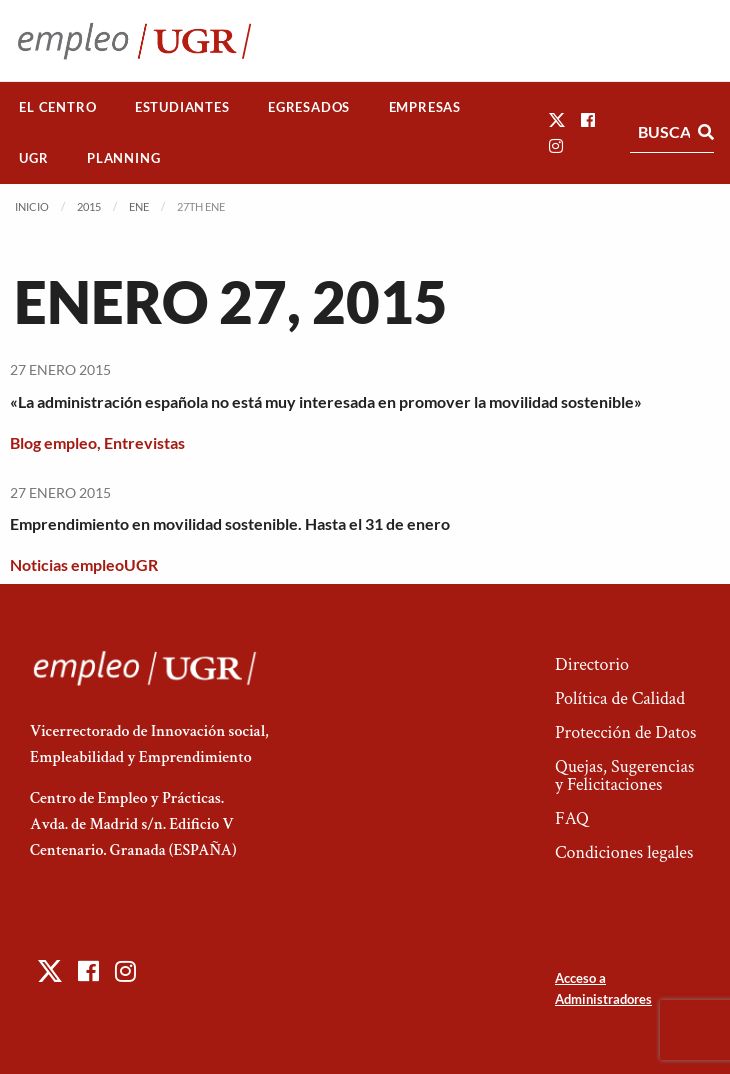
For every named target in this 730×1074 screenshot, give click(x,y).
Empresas (425, 107)
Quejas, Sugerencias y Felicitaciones (624, 775)
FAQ (572, 818)
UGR (33, 158)
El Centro (57, 107)
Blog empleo (53, 442)
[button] (557, 119)
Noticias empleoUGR (84, 564)
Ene (139, 206)
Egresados (309, 107)
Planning (123, 158)
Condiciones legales (624, 852)
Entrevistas (144, 442)
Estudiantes (182, 107)
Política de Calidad (620, 698)
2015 (89, 206)
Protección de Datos (625, 732)
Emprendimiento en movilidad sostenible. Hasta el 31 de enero (230, 523)
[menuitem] (58, 107)
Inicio (32, 206)
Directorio (592, 664)
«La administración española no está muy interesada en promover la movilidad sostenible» (326, 401)
